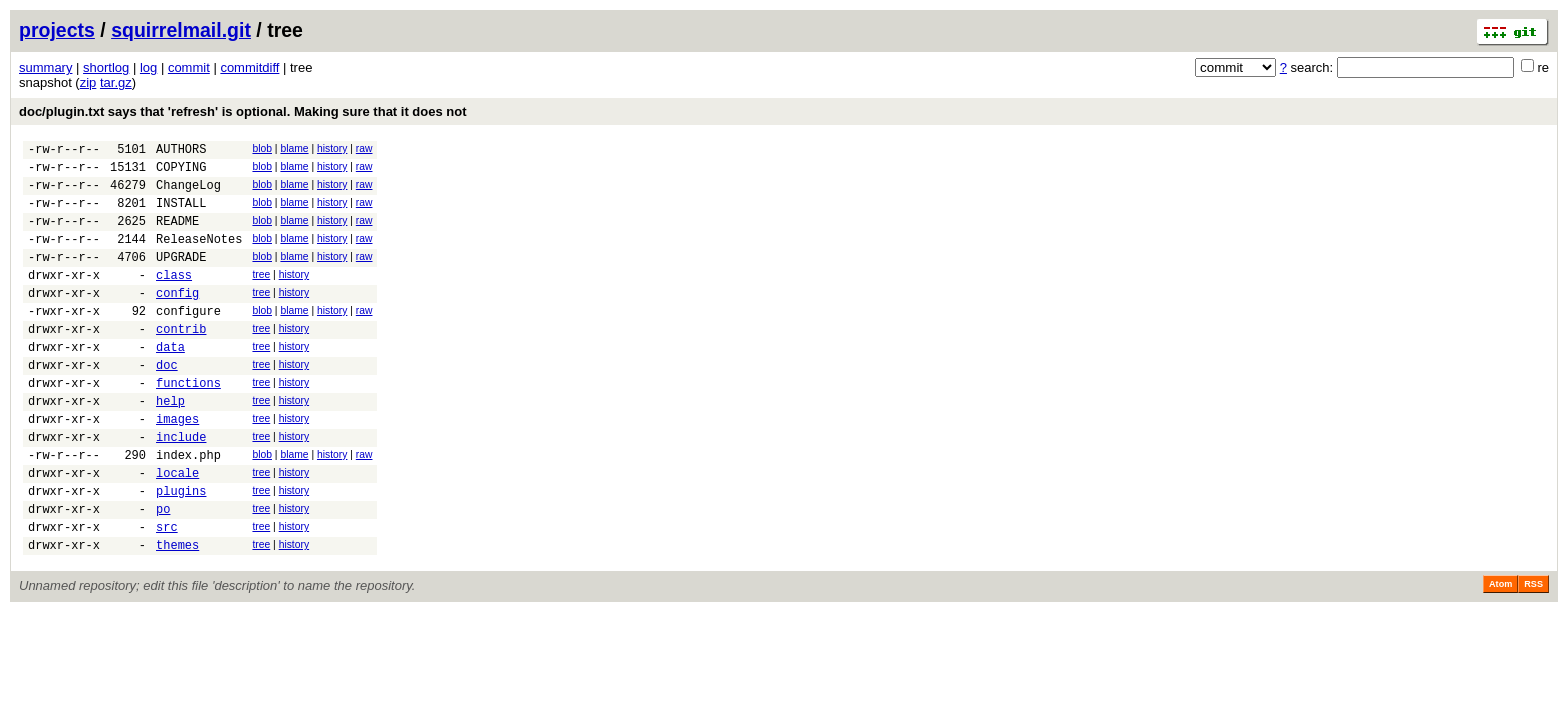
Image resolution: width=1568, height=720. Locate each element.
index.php (188, 508)
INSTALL (181, 214)
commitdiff (249, 67)
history (332, 148)
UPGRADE (181, 277)
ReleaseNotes (199, 256)
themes (177, 613)
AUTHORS (181, 151)
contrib (181, 361)
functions (188, 424)
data (170, 382)
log (148, 67)
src (167, 592)
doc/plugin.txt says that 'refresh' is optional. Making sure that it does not (243, 111)
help (170, 445)
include (181, 487)
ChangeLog (188, 193)
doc (167, 403)
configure (188, 340)
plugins (181, 550)
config (177, 319)
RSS (1533, 653)
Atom (1500, 653)
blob (262, 148)
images (177, 466)
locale (177, 529)
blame (294, 148)
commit (189, 67)
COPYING (181, 172)
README (177, 235)
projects (57, 30)
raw (364, 148)
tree (261, 295)
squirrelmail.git (181, 30)
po (163, 571)
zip (88, 82)
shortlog (106, 67)
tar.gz (116, 82)
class (174, 298)
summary (45, 67)
